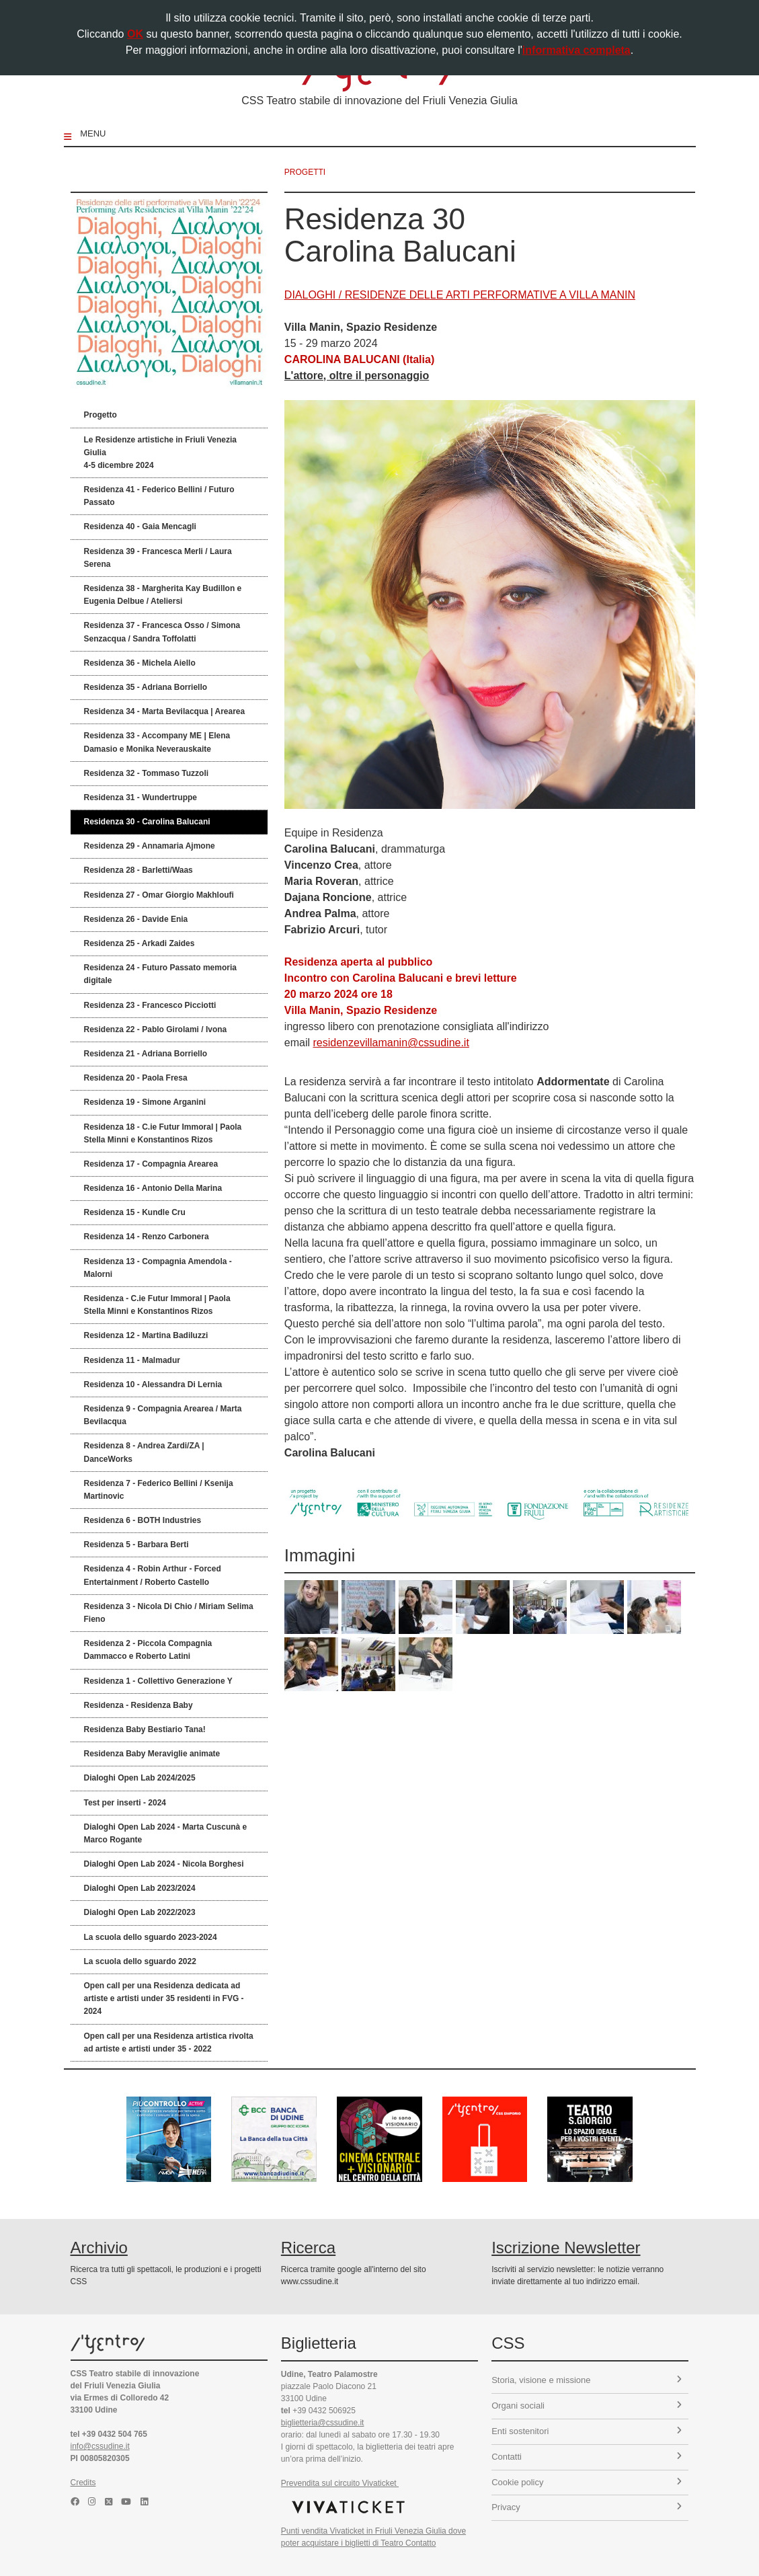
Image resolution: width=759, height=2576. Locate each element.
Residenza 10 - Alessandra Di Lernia (153, 1384)
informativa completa (576, 50)
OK (135, 34)
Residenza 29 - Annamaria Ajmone (149, 846)
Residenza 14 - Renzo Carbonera (146, 1236)
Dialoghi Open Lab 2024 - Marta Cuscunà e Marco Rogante (165, 1833)
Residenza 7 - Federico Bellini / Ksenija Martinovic (158, 1490)
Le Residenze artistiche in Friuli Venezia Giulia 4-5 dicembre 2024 (160, 452)
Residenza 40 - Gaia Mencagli (140, 526)
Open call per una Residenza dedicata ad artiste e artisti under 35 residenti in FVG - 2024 (164, 1998)
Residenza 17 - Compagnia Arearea (151, 1164)
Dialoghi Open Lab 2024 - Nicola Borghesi (164, 1864)
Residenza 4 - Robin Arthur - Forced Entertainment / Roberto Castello (152, 1575)
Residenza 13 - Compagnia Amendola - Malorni (158, 1268)
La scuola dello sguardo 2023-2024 (150, 1937)
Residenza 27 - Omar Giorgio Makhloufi (159, 895)
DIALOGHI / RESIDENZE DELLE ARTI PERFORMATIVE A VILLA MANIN (459, 295)
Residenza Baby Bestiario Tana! (145, 1729)
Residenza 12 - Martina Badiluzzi (146, 1335)
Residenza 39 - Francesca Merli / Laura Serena (158, 558)
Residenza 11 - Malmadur (132, 1360)
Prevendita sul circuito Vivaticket (340, 2483)
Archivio (99, 2247)
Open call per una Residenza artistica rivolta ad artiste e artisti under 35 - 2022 (168, 2042)
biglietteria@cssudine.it (322, 2422)
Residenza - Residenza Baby (138, 1705)
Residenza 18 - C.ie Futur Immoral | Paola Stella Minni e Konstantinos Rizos (163, 1133)
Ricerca (308, 2247)
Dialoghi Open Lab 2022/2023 (140, 1912)
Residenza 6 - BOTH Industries (143, 1520)
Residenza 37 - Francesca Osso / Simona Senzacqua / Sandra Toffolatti (162, 632)
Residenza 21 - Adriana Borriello (146, 1053)
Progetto (100, 415)
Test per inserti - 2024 (125, 1802)
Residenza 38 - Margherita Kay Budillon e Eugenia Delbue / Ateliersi (163, 595)
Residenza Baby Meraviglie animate (152, 1753)
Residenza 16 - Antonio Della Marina (153, 1188)
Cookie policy (586, 2482)
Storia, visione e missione (586, 2380)
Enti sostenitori (586, 2431)
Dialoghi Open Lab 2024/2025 (140, 1778)
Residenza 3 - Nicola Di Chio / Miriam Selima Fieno (168, 1613)
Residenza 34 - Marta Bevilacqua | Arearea (164, 711)
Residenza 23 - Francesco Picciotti (150, 1005)
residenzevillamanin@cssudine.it (391, 1042)
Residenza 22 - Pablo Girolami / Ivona (155, 1029)
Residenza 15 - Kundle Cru (135, 1212)
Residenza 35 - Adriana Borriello (146, 687)
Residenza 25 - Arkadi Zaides (139, 943)
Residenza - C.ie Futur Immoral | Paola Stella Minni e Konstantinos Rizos (157, 1305)
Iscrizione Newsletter (565, 2247)
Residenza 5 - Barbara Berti (136, 1544)
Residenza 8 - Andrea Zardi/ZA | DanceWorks (144, 1452)
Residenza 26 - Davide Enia (136, 919)
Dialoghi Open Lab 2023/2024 (140, 1888)
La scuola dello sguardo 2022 (140, 1961)
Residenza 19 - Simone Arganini (145, 1102)
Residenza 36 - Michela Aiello (140, 663)
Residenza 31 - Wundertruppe (140, 797)
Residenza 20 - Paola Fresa (136, 1078)
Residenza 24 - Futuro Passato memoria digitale (160, 974)
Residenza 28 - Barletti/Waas (138, 870)
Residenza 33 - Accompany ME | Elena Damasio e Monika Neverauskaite (157, 742)
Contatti (586, 2457)
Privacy (586, 2507)
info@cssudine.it (100, 2446)
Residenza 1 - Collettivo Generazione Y (158, 1681)
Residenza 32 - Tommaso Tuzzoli (146, 773)
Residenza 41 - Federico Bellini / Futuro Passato (159, 496)
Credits (83, 2482)
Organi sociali (586, 2406)
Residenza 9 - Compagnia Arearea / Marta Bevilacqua (163, 1415)
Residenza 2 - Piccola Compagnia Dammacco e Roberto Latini (148, 1650)
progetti (304, 172)
